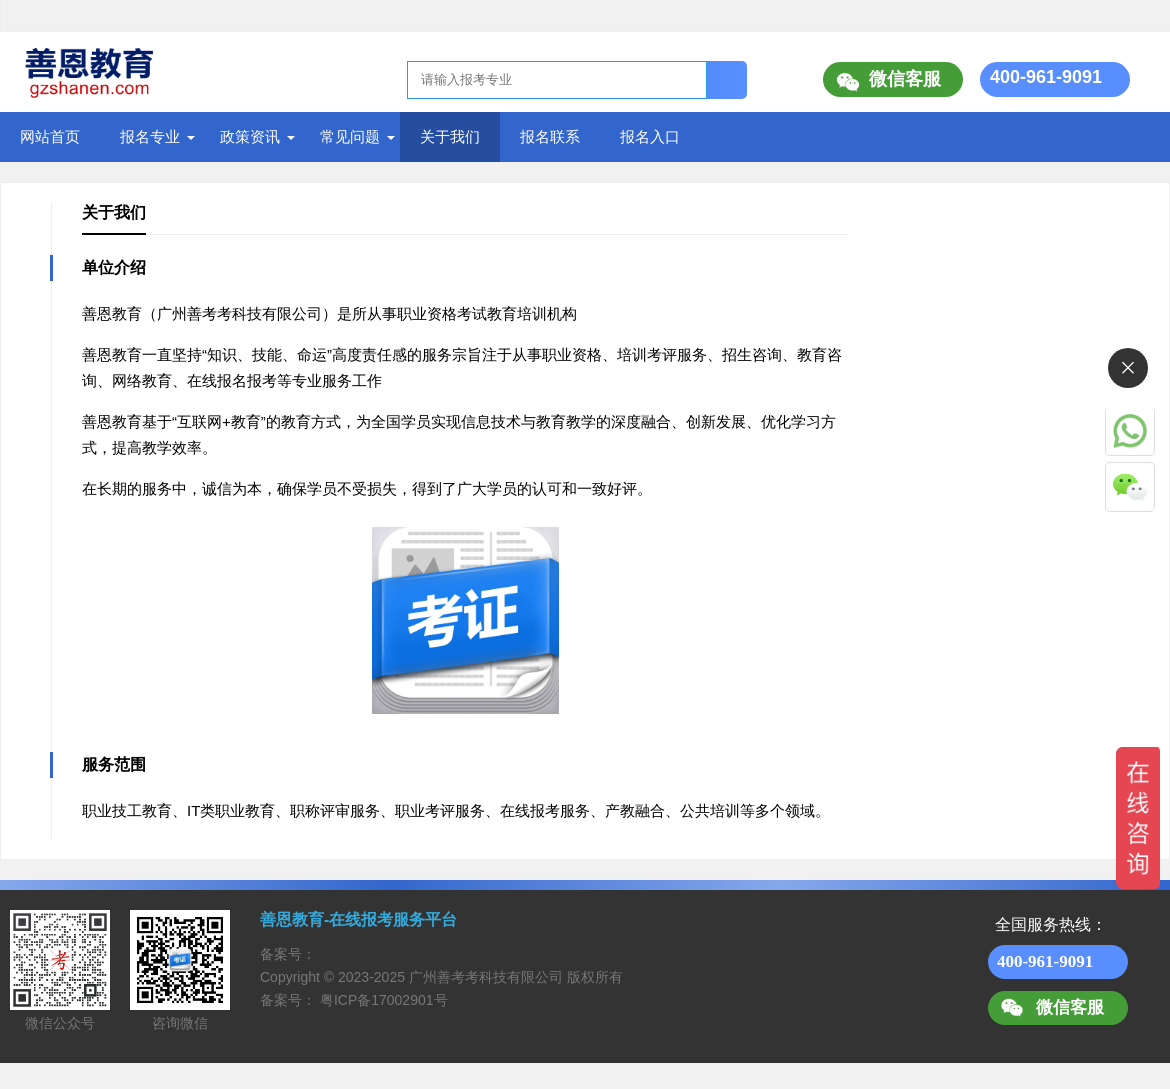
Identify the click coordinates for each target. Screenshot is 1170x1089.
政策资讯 (250, 136)
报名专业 (150, 136)
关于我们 (450, 136)
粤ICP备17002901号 (384, 1000)
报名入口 (650, 136)
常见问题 (350, 136)
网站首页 (50, 136)
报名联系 (550, 136)
